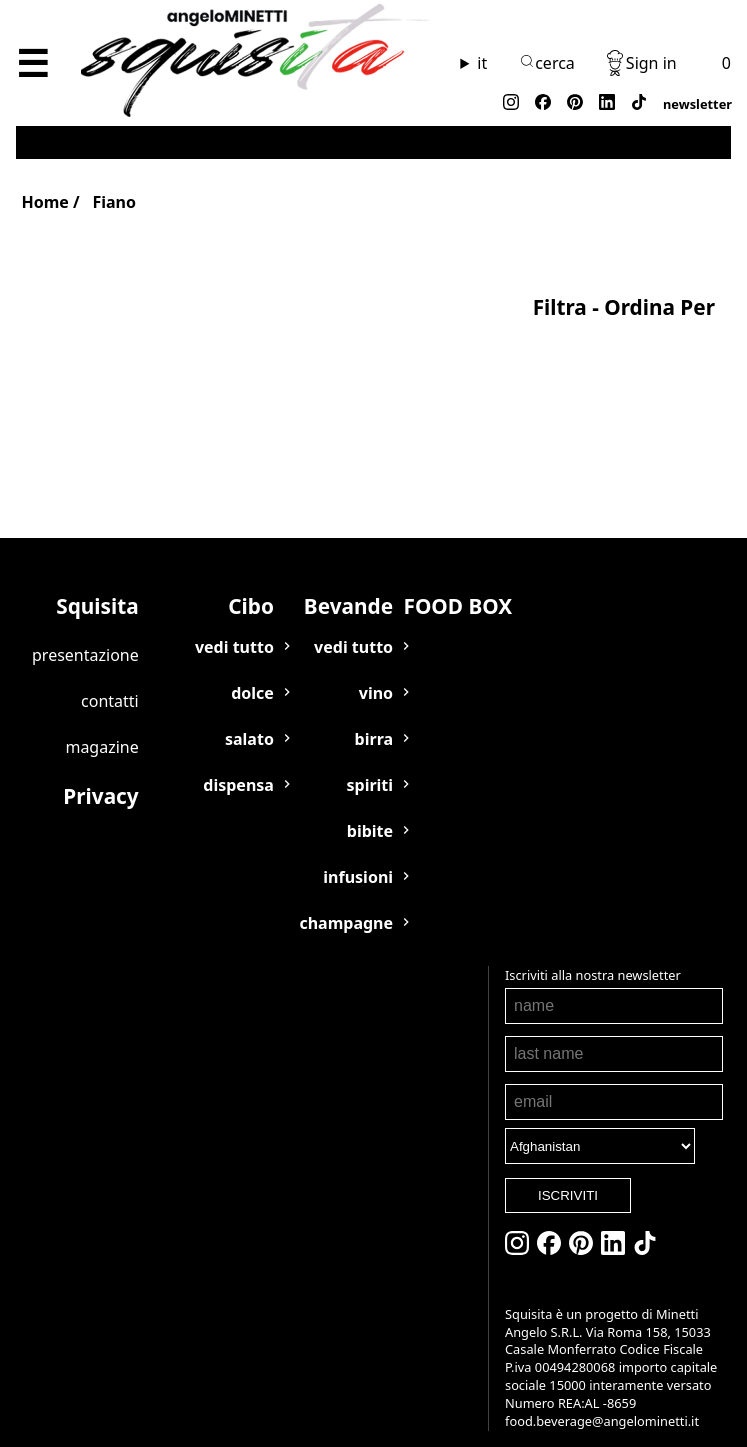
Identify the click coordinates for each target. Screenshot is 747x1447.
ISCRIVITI (509, 1172)
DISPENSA (238, 762)
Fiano (114, 202)
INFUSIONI (358, 854)
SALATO (249, 716)
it (482, 63)
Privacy (100, 773)
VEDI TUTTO (234, 624)
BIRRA (374, 716)
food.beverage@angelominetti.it (543, 1421)
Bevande (348, 583)
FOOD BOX (458, 583)
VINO (376, 670)
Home (44, 202)
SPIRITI (369, 762)
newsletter (697, 104)
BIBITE (370, 808)
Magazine (101, 724)
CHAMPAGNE (346, 900)
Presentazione (85, 632)
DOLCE (252, 670)
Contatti (110, 678)
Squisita (97, 583)
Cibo (251, 583)
